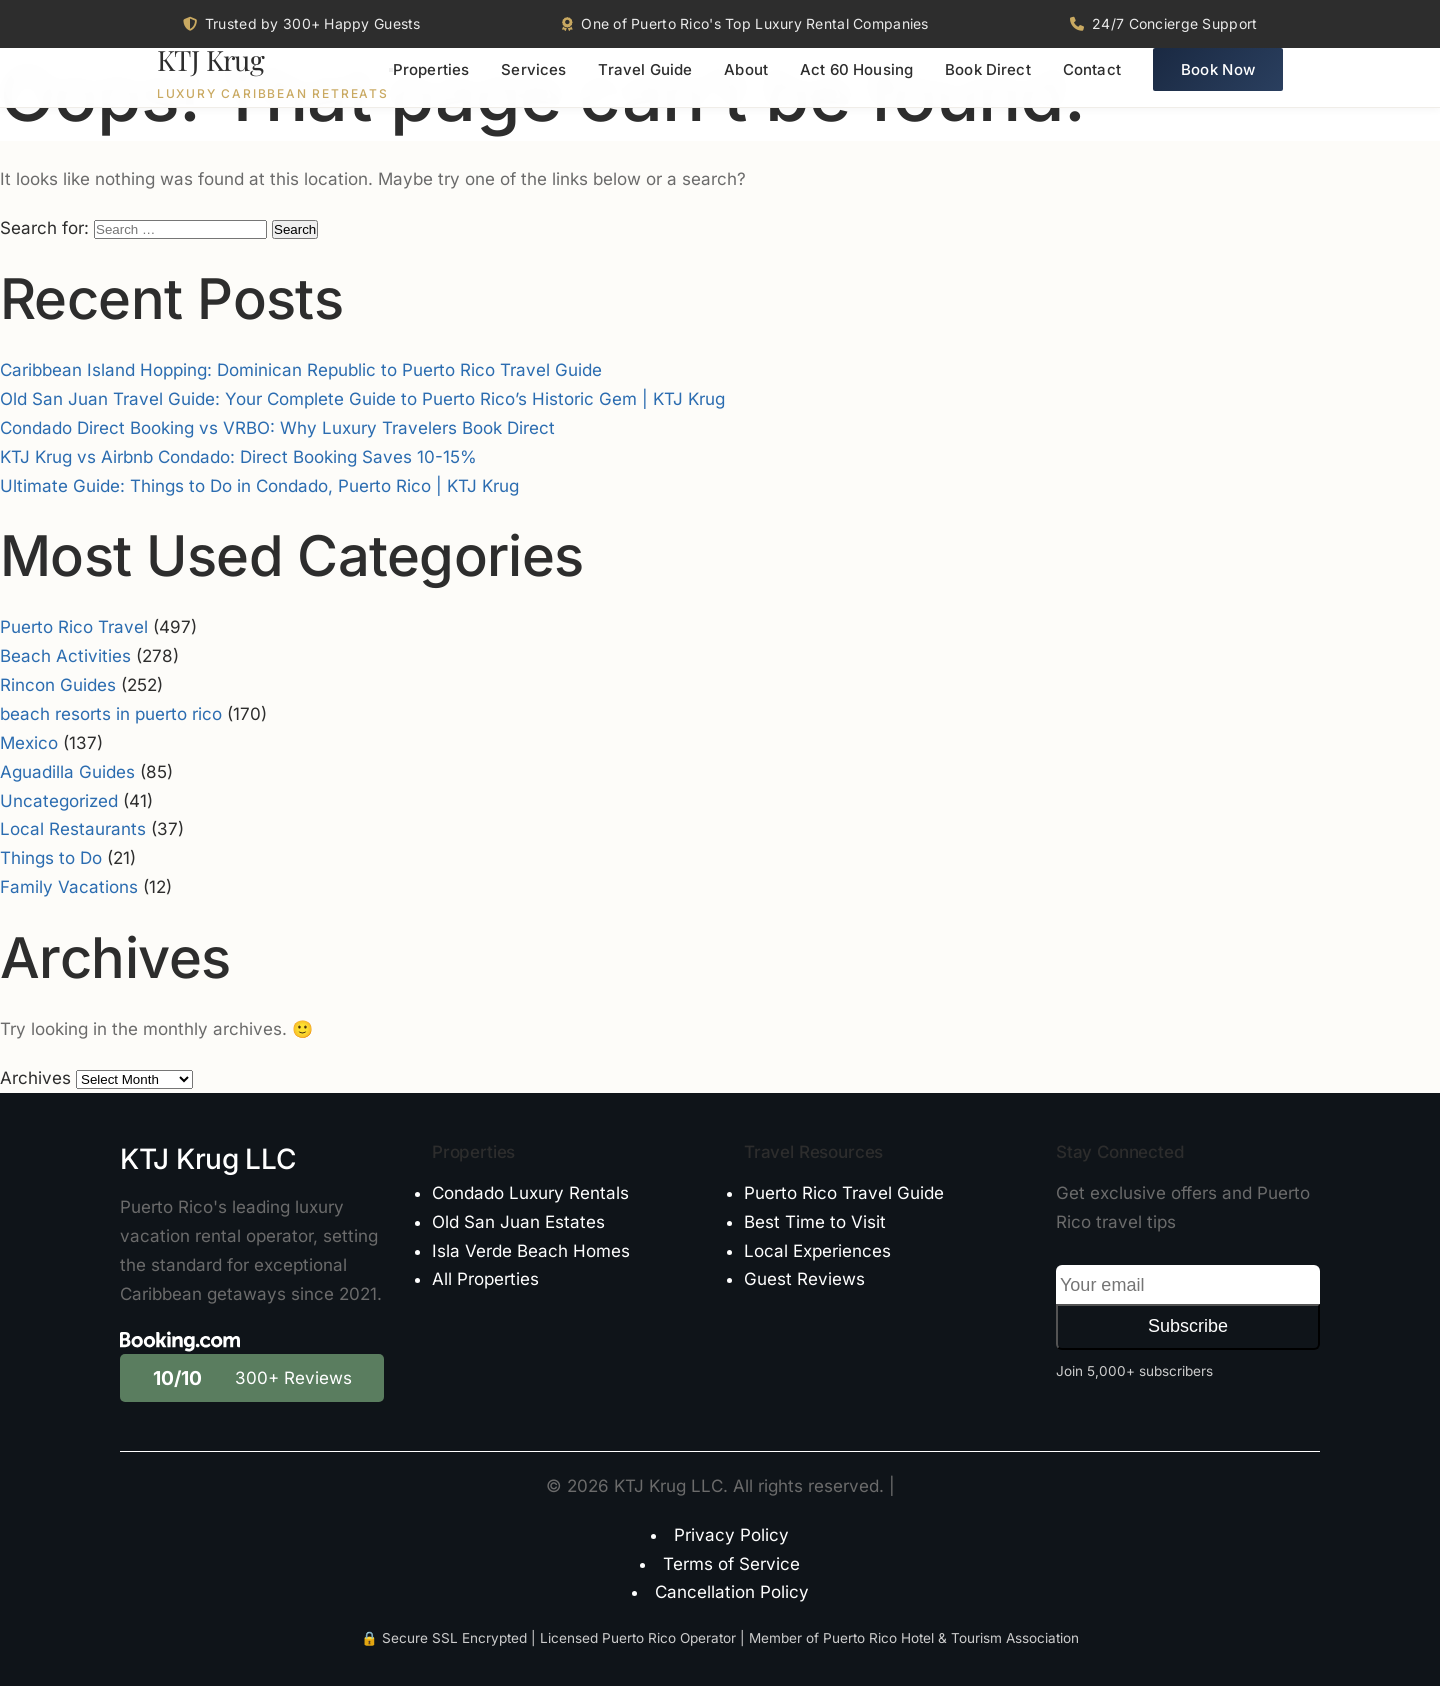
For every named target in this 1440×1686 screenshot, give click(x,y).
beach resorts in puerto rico (111, 714)
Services (533, 85)
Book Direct (988, 85)
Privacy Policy (731, 1535)
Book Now (1218, 85)
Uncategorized (59, 801)
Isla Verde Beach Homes (531, 1251)
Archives (35, 1078)
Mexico (29, 743)
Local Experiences (817, 1251)
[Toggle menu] (391, 85)
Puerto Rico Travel (74, 627)
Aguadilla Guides (67, 772)
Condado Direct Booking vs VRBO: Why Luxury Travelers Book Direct (277, 428)
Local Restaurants (73, 829)
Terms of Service (731, 1564)
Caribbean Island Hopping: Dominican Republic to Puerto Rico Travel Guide (301, 370)
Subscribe (1188, 1326)
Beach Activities (65, 656)
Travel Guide (645, 85)
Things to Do (51, 858)
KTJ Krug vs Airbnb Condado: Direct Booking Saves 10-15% (238, 457)
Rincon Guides (58, 685)
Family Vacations (69, 887)
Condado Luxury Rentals (530, 1193)
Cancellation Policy (732, 1592)
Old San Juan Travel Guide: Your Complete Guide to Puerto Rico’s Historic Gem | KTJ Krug (362, 399)
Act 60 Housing (856, 85)
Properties (431, 85)
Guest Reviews (804, 1279)
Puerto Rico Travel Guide (844, 1193)
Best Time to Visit (815, 1222)
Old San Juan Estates (518, 1222)
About (746, 85)
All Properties (485, 1279)
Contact (1092, 85)
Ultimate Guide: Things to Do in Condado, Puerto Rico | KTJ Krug (259, 486)
